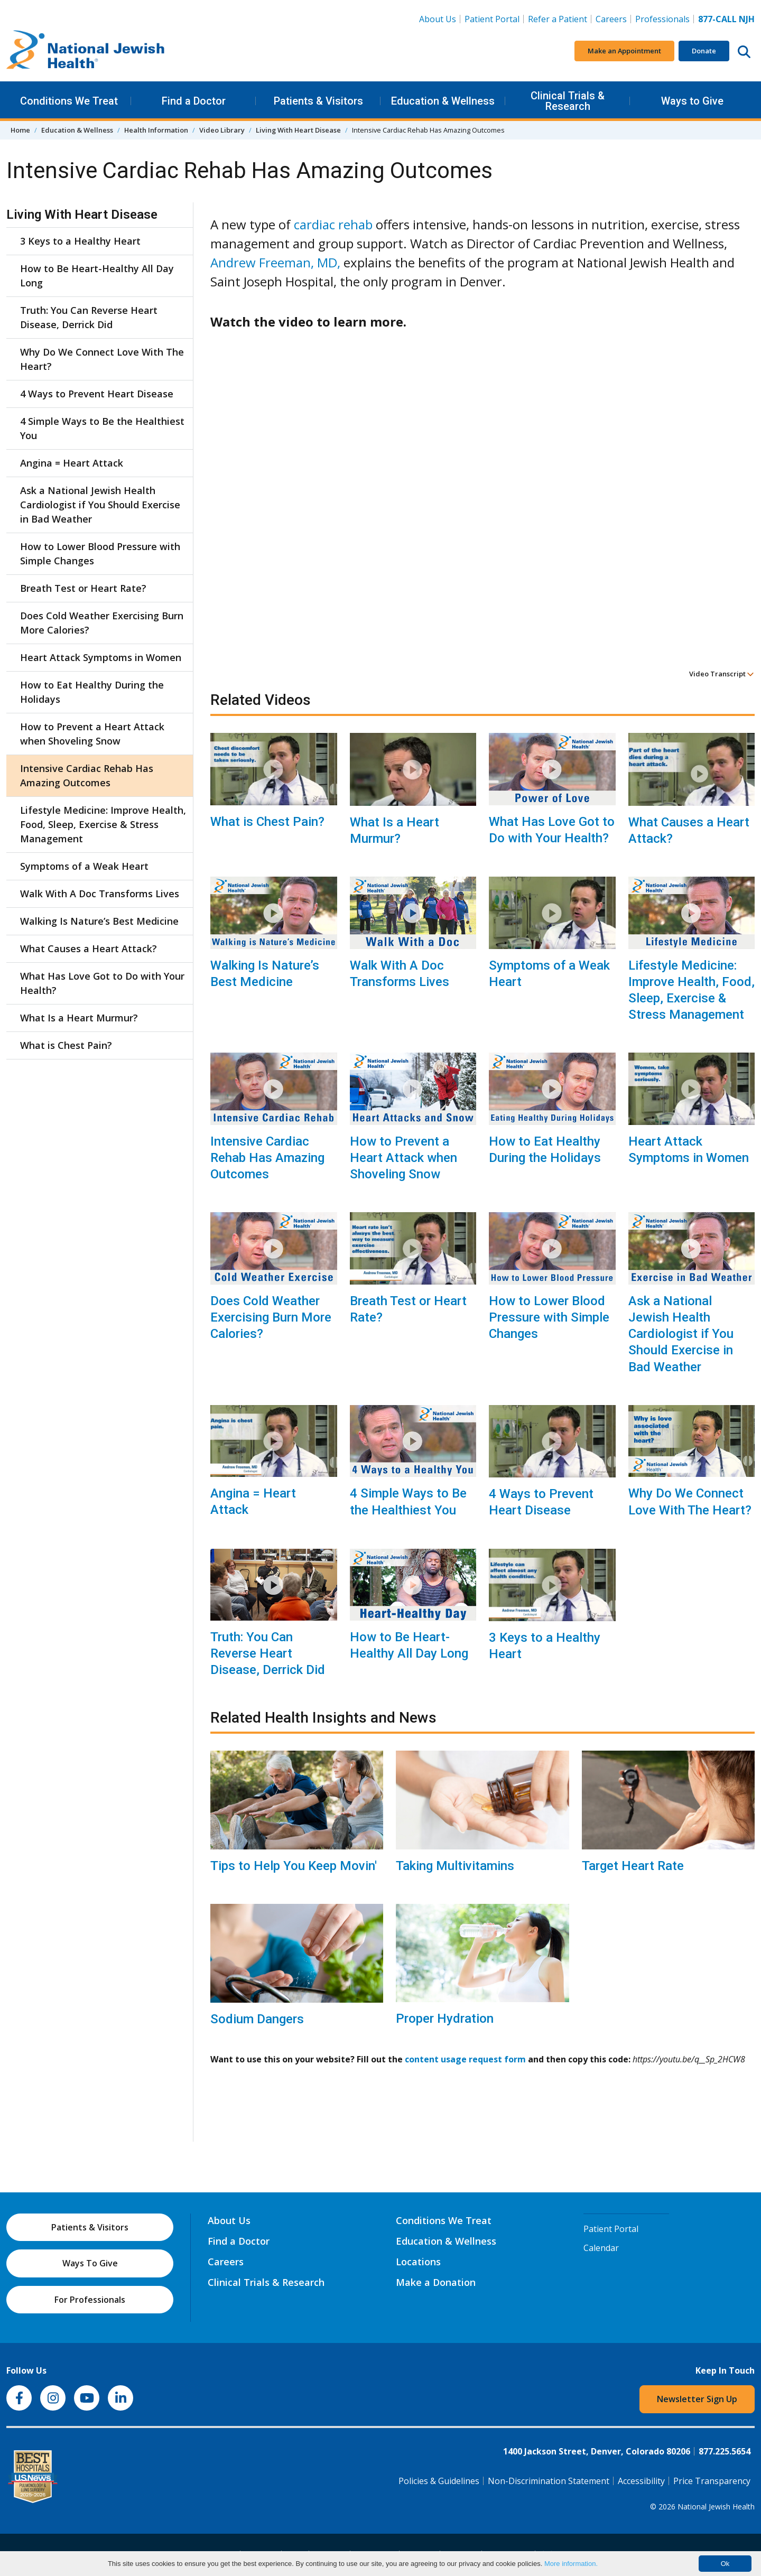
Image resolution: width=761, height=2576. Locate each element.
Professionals (662, 19)
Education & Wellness (443, 101)
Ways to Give (692, 101)
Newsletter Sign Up (697, 2399)
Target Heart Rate (633, 1865)
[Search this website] (744, 51)
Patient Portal (492, 19)
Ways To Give (90, 2263)
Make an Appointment (624, 50)
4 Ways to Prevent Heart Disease (541, 1502)
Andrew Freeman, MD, (275, 262)
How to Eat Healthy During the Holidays (545, 1149)
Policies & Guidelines (438, 2481)
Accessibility (641, 2481)
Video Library (222, 130)
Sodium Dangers (257, 2019)
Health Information (156, 130)
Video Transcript (721, 673)
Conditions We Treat (69, 101)
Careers (611, 19)
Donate (704, 50)
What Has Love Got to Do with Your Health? (552, 829)
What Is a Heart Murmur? (394, 830)
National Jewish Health (716, 2506)
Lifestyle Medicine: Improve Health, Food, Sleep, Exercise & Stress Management (691, 990)
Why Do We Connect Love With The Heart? (689, 1501)
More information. (571, 2564)
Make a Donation (436, 2282)
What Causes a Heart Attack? (688, 830)
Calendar (601, 2248)
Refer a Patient (557, 19)
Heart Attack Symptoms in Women (688, 1149)
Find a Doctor (194, 101)
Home (20, 130)
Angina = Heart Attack (253, 1501)
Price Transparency (711, 2481)
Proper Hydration (445, 2018)
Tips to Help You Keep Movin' (293, 1865)
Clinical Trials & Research (568, 101)
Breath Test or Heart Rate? (408, 1309)
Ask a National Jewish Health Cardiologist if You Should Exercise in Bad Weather (681, 1334)
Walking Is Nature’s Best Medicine (264, 973)
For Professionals (89, 2299)
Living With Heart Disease (298, 130)
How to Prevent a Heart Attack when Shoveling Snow (403, 1158)
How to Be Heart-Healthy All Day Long (409, 1645)
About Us (437, 19)
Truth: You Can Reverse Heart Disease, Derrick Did (267, 1653)
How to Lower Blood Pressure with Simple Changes (549, 1317)
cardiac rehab (333, 224)
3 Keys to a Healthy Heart (544, 1645)
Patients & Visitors (318, 101)
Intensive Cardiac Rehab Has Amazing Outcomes (267, 1158)
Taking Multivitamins (455, 1865)
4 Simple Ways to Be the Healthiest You (408, 1501)
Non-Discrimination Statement (548, 2481)
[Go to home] (85, 51)
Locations (418, 2261)
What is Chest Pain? (267, 821)
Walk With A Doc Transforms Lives (399, 973)
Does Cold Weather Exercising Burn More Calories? (270, 1317)
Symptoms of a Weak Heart (549, 973)
